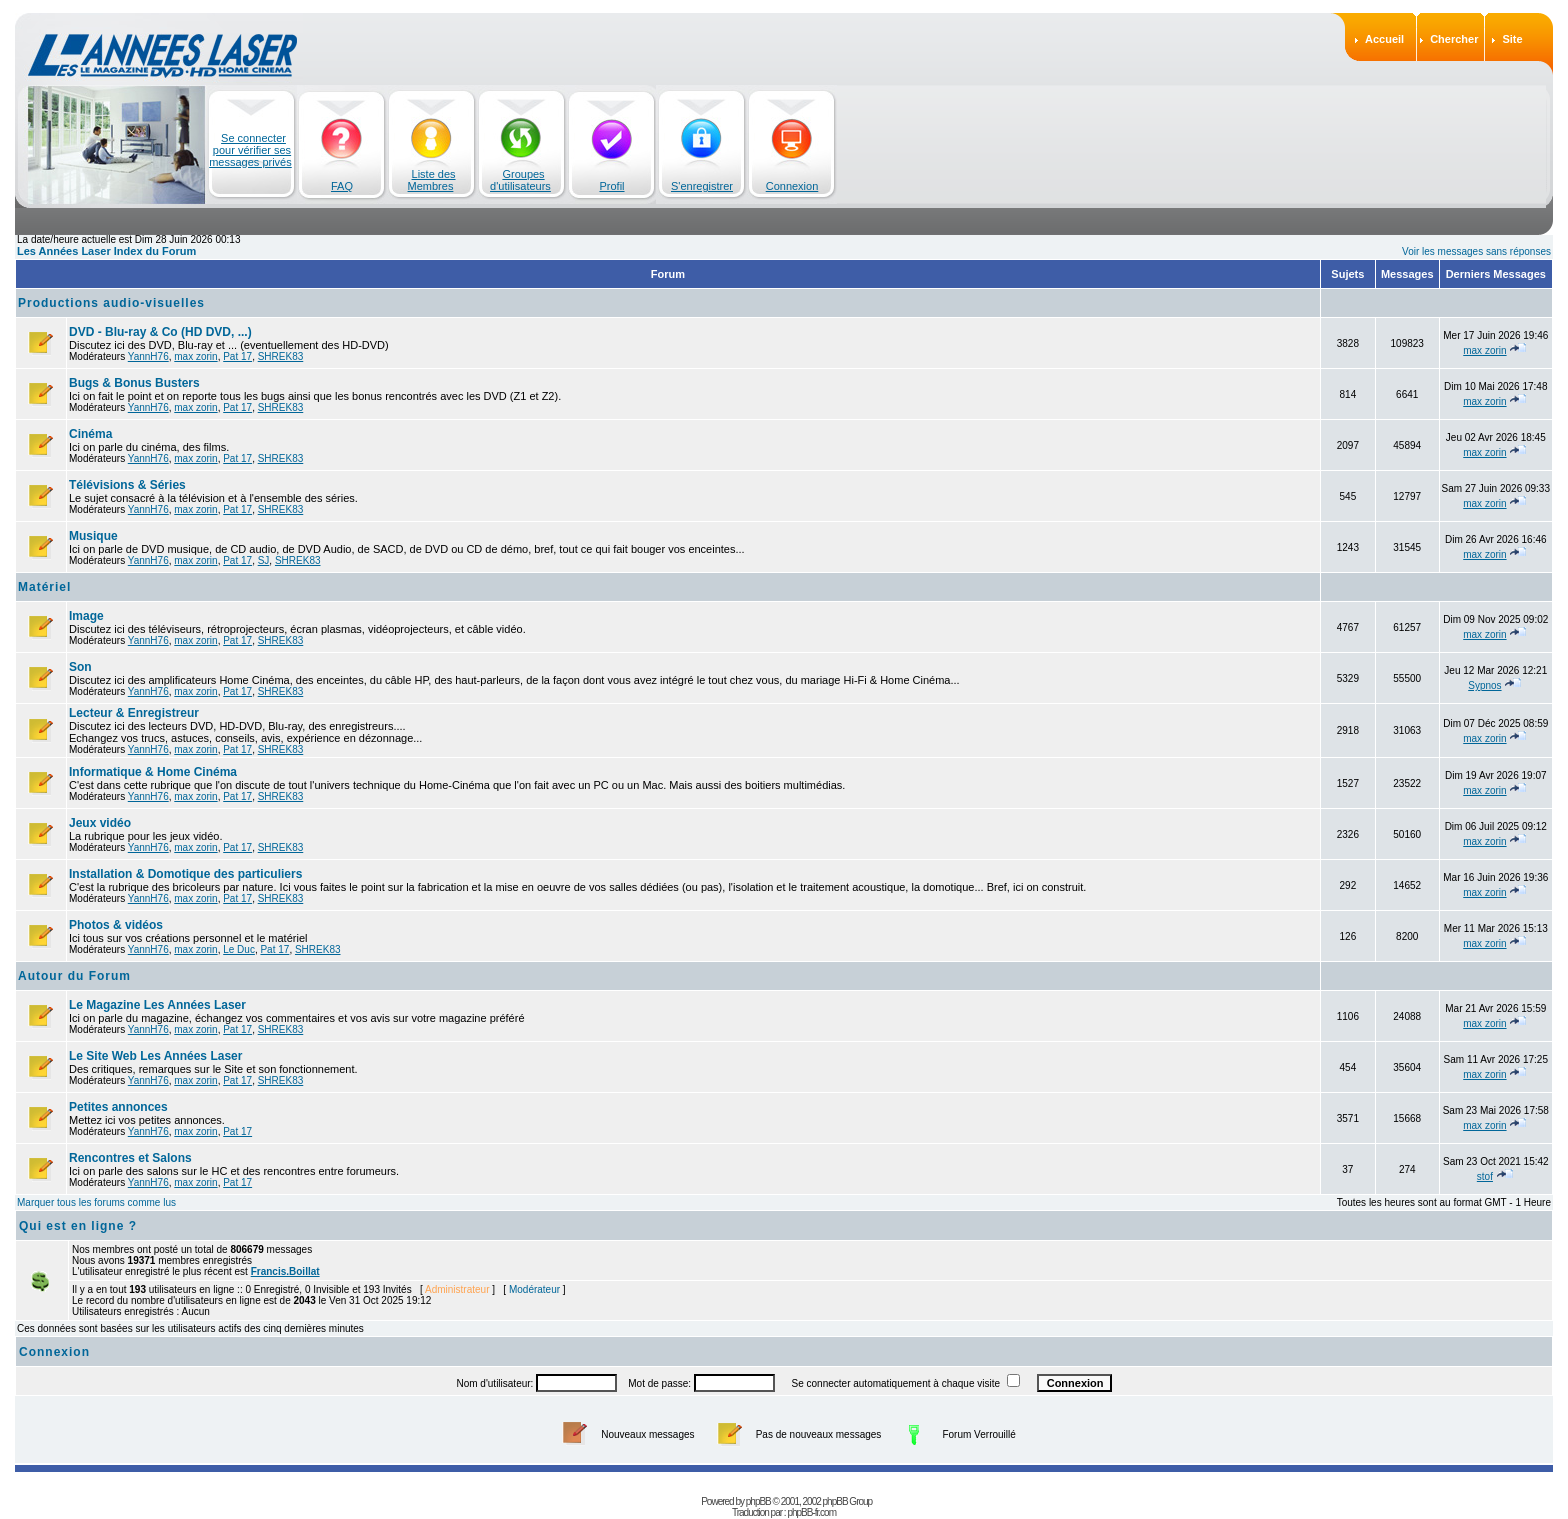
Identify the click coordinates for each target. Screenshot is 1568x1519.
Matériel (44, 587)
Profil (611, 186)
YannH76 (148, 356)
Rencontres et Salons (130, 1158)
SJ (264, 560)
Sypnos (1484, 685)
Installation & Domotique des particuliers (185, 874)
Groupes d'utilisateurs (520, 180)
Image (86, 616)
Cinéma (90, 434)
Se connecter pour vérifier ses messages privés (250, 150)
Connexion (792, 186)
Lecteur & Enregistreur (134, 713)
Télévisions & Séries (127, 485)
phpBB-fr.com (811, 1499)
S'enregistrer (702, 186)
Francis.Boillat (285, 1271)
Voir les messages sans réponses (1476, 251)
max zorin (195, 356)
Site (1512, 39)
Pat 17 (237, 356)
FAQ (342, 186)
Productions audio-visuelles (111, 303)
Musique (93, 536)
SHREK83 (281, 356)
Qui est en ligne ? (78, 1226)
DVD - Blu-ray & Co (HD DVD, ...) (160, 332)
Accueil (1384, 39)
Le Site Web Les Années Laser (155, 1056)
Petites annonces (118, 1107)
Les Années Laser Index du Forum (106, 251)
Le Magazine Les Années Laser (157, 1005)
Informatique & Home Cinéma (153, 772)
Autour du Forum (74, 976)
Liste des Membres (432, 180)
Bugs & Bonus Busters (134, 383)
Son (80, 667)
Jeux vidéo (100, 823)
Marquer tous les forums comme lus (96, 1202)
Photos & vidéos (116, 925)
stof (1485, 1176)
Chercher (1454, 39)
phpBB (758, 1488)
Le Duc (239, 949)
